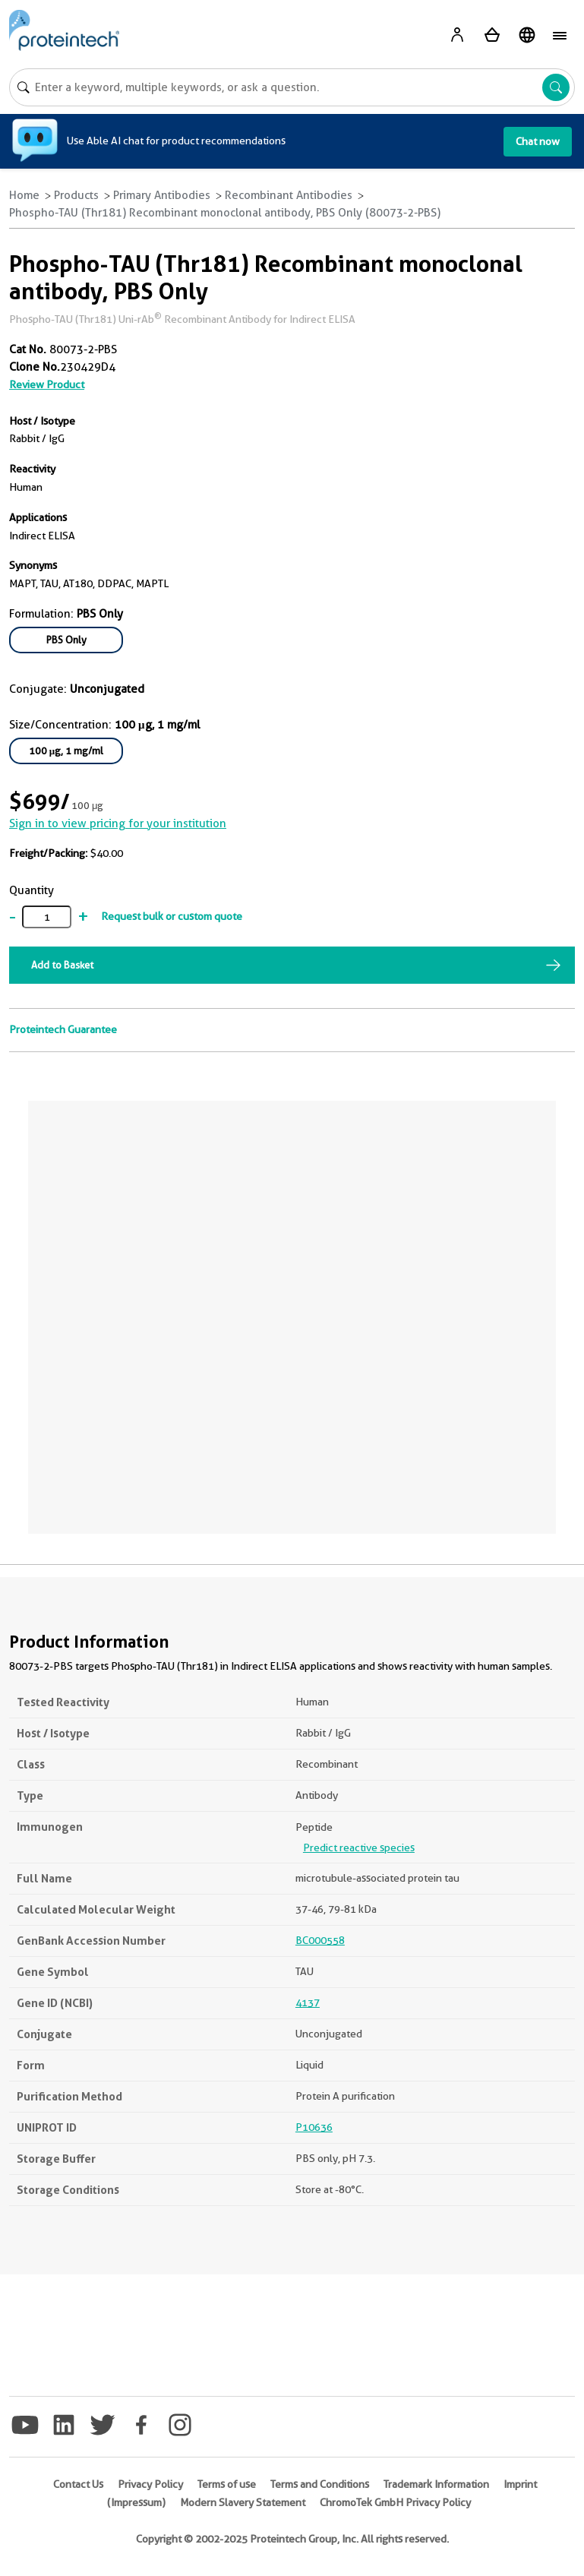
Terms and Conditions (319, 2484)
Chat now (538, 141)
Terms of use (226, 2484)
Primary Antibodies (161, 195)
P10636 (314, 2127)
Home (24, 195)
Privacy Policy (150, 2484)
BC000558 (320, 1940)
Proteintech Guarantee (63, 1029)
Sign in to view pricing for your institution (117, 823)
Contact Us (78, 2484)
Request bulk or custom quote (171, 916)
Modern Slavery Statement (242, 2502)
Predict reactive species (359, 1847)
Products (76, 195)
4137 (307, 2002)
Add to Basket (62, 965)
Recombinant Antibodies (288, 195)
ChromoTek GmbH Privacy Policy (395, 2502)
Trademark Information (436, 2484)
